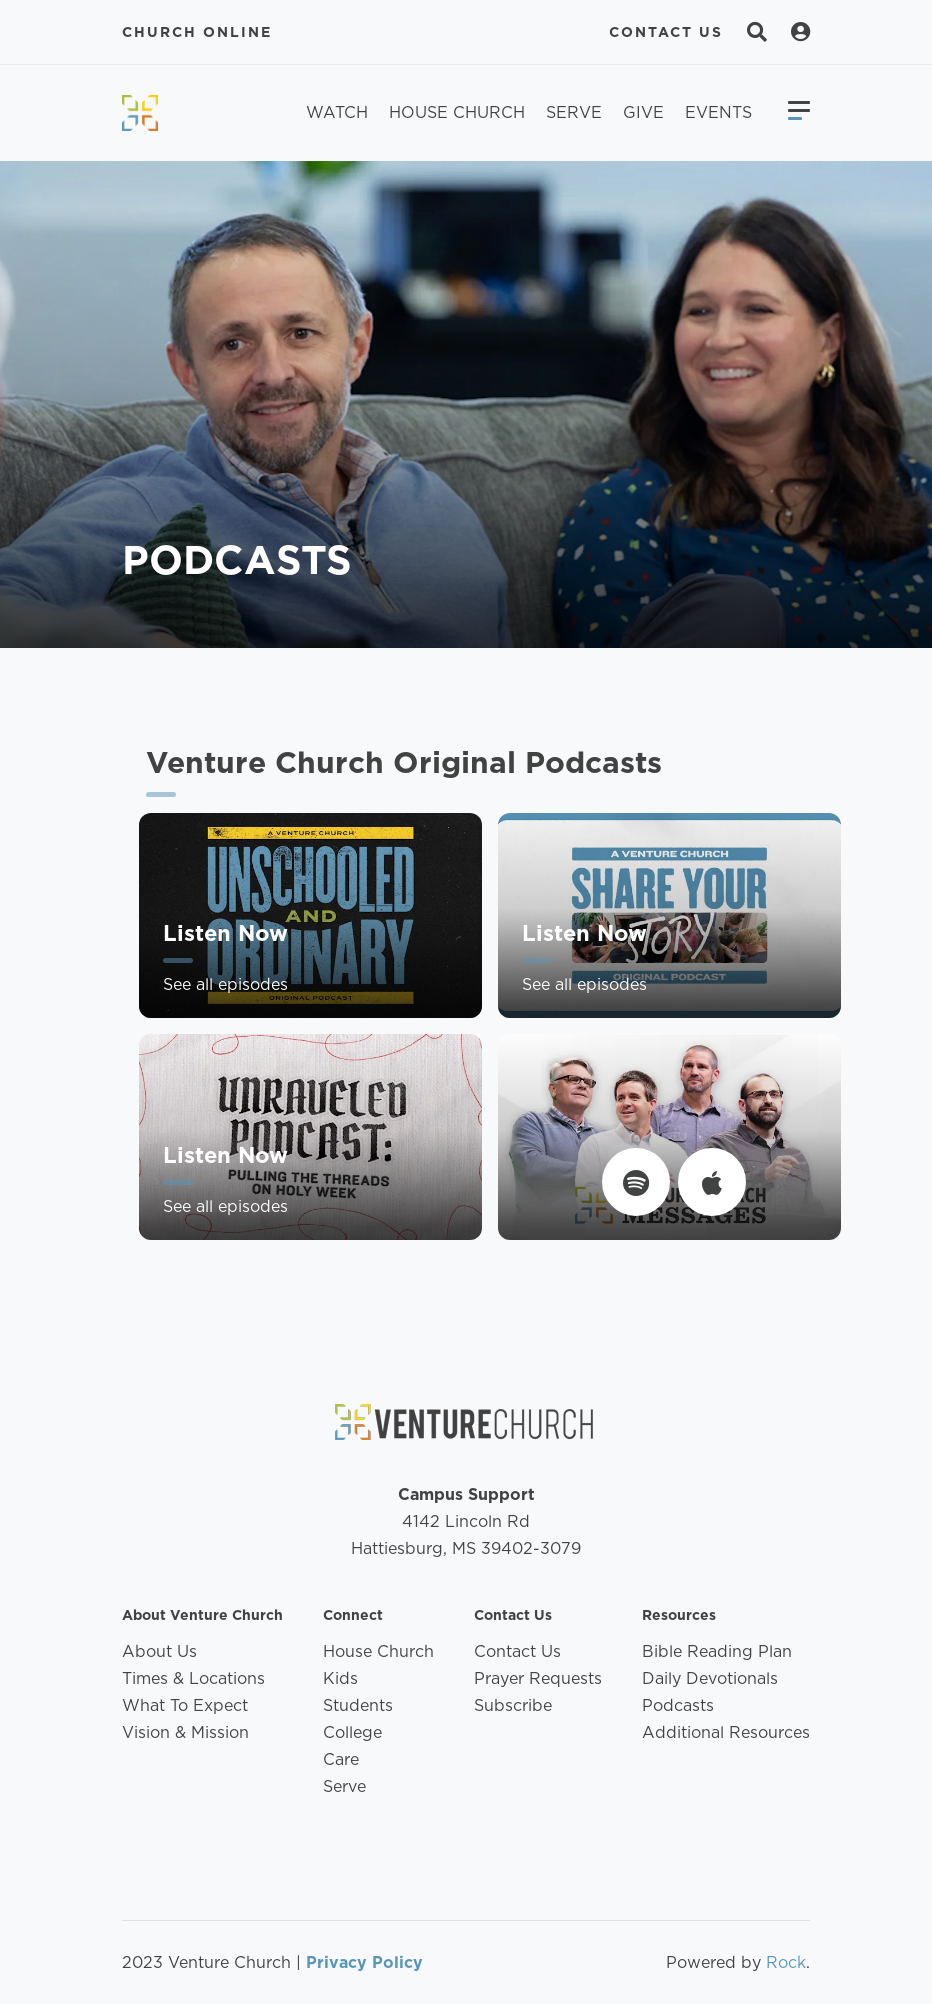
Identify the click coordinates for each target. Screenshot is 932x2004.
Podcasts (678, 1705)
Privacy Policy (364, 1962)
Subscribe (513, 1705)
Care (341, 1759)
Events (718, 112)
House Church (457, 112)
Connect (353, 1615)
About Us (159, 1651)
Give (643, 112)
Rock (786, 1962)
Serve (574, 112)
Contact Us (666, 32)
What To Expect (185, 1705)
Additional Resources (726, 1732)
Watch (337, 112)
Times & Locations (193, 1678)
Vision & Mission (185, 1732)
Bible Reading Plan (717, 1651)
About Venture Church (202, 1615)
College (352, 1732)
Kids (340, 1678)
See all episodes (225, 1004)
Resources (679, 1615)
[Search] (757, 32)
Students (358, 1705)
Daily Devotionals (710, 1678)
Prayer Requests (538, 1678)
